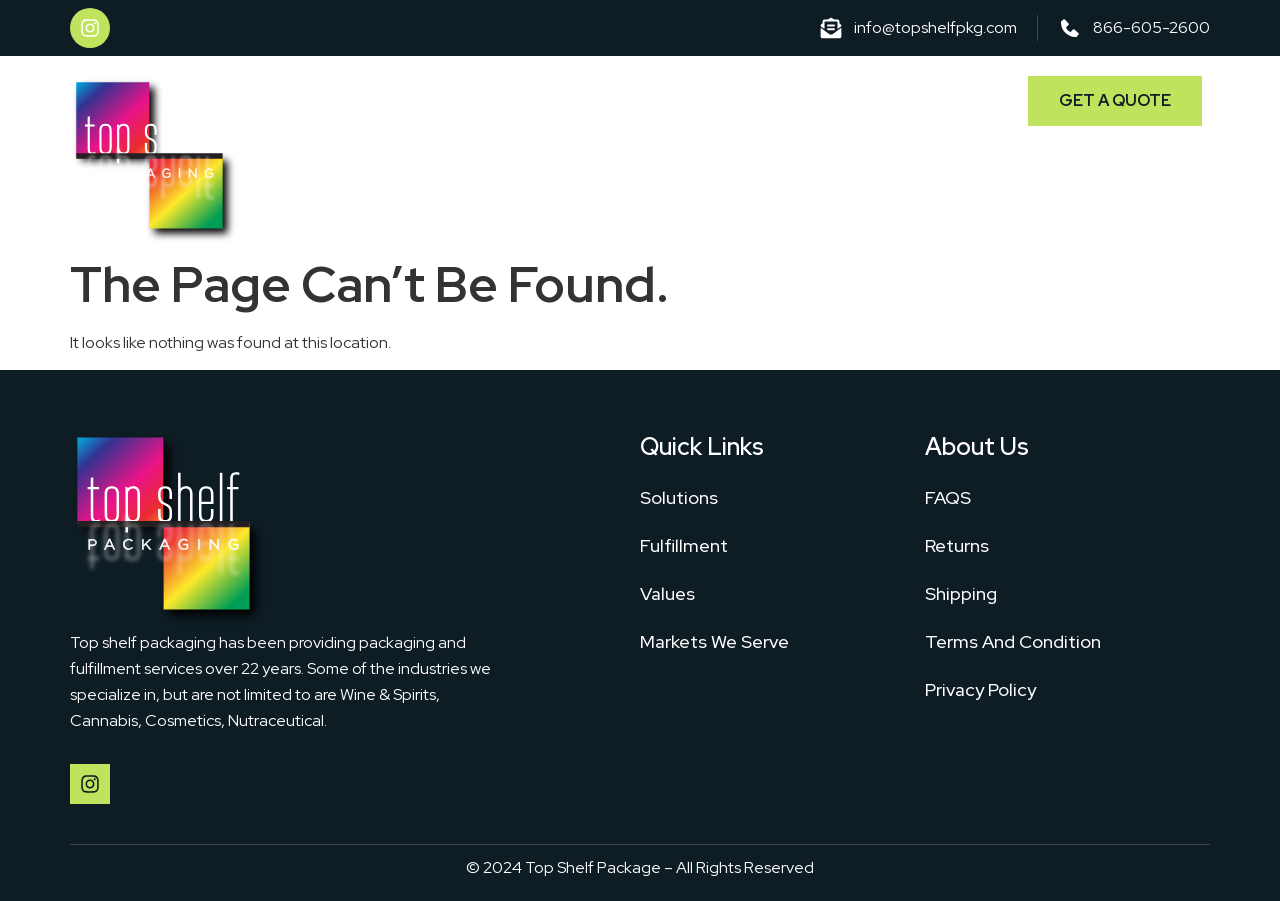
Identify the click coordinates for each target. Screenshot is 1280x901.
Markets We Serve (898, 97)
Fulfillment (748, 97)
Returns (957, 545)
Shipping (961, 593)
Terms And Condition (1013, 641)
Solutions (633, 97)
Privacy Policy (980, 689)
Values (667, 593)
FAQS (948, 497)
